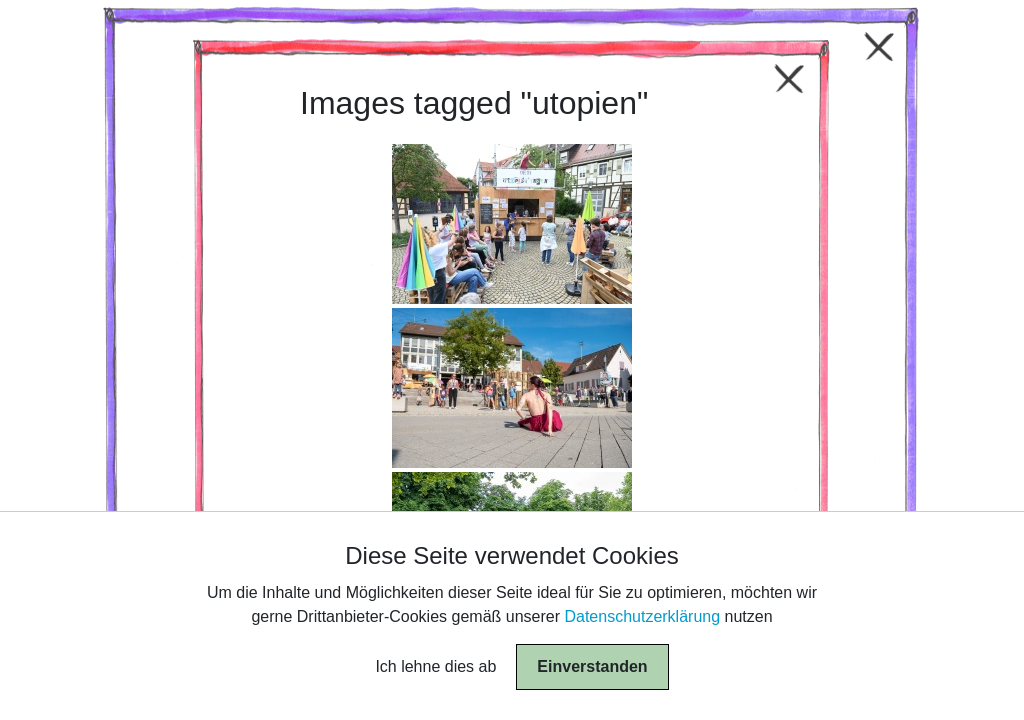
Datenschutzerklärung (642, 616)
